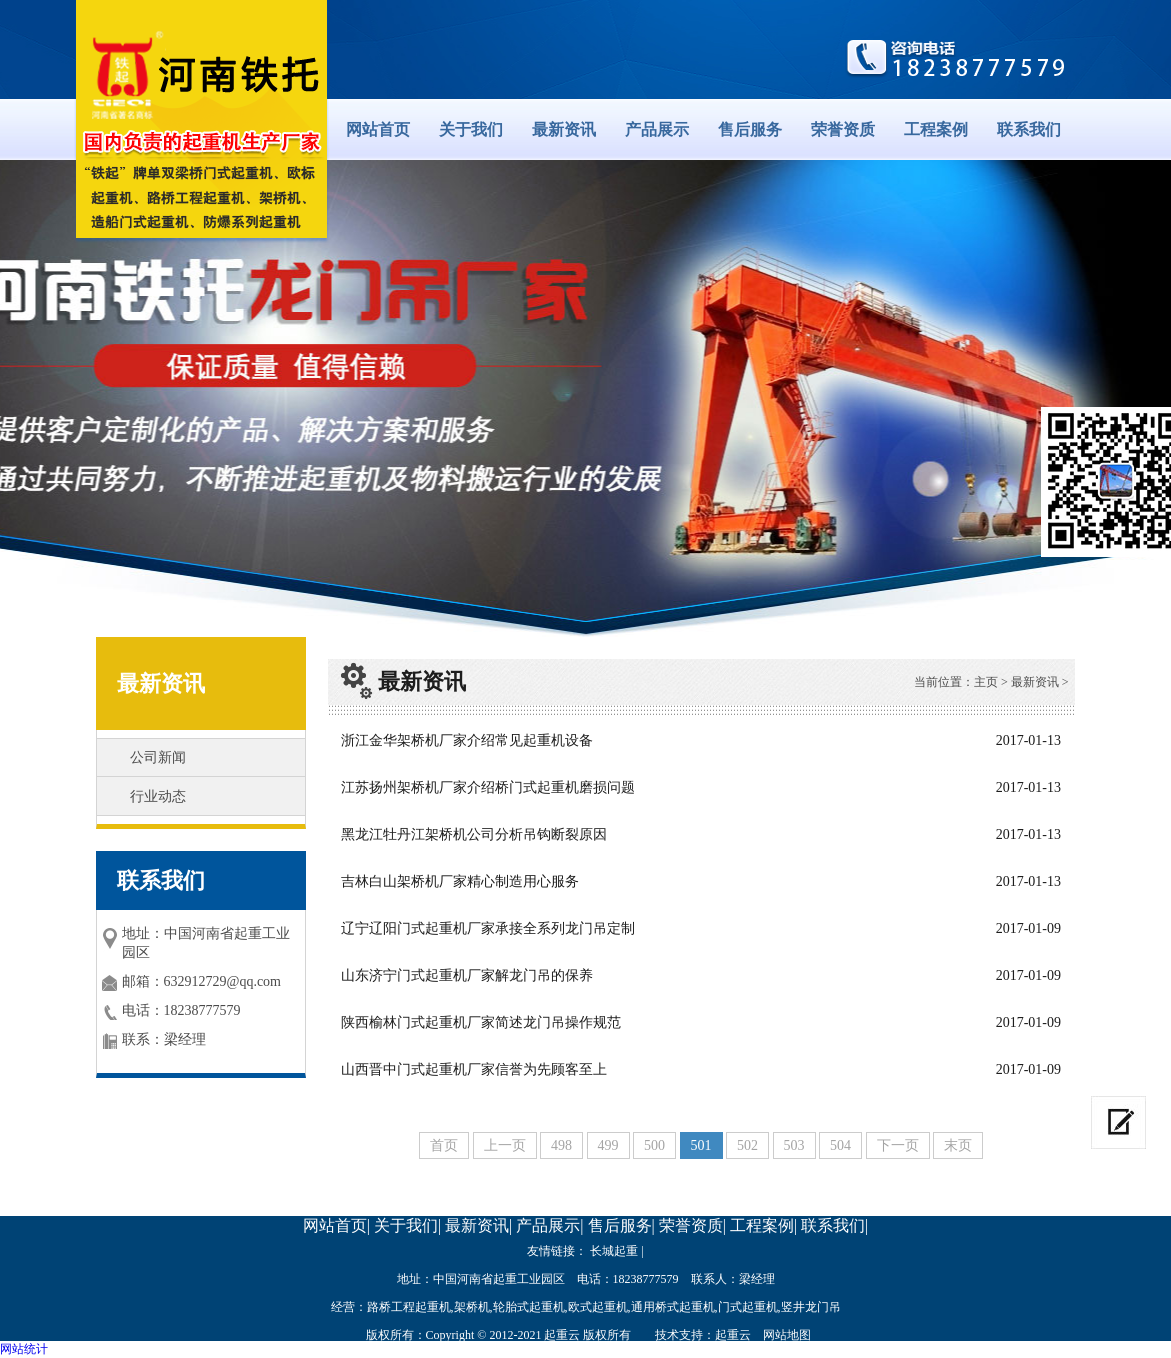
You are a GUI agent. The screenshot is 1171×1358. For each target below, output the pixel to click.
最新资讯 (564, 129)
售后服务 (750, 129)
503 (794, 1145)
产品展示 (657, 129)
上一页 (505, 1145)
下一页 (898, 1145)
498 (561, 1145)
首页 (444, 1145)
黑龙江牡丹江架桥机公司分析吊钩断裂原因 (474, 834)
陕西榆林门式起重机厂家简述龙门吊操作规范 (481, 1022)
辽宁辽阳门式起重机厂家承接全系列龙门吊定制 (488, 928)
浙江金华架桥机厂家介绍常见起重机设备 (467, 740)
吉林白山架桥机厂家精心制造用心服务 (460, 881)
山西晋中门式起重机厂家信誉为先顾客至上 (474, 1069)
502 (747, 1145)
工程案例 (936, 129)
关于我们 (471, 129)
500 (654, 1145)
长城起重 (614, 1251)
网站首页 (378, 129)
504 (840, 1145)
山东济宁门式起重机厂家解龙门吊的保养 (467, 975)
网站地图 (787, 1335)
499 (608, 1145)
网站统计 (24, 1349)
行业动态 (158, 796)
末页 (958, 1145)
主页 (986, 682)
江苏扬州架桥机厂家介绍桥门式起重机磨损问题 (488, 787)
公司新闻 (158, 757)
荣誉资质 (843, 129)
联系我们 (1029, 129)
